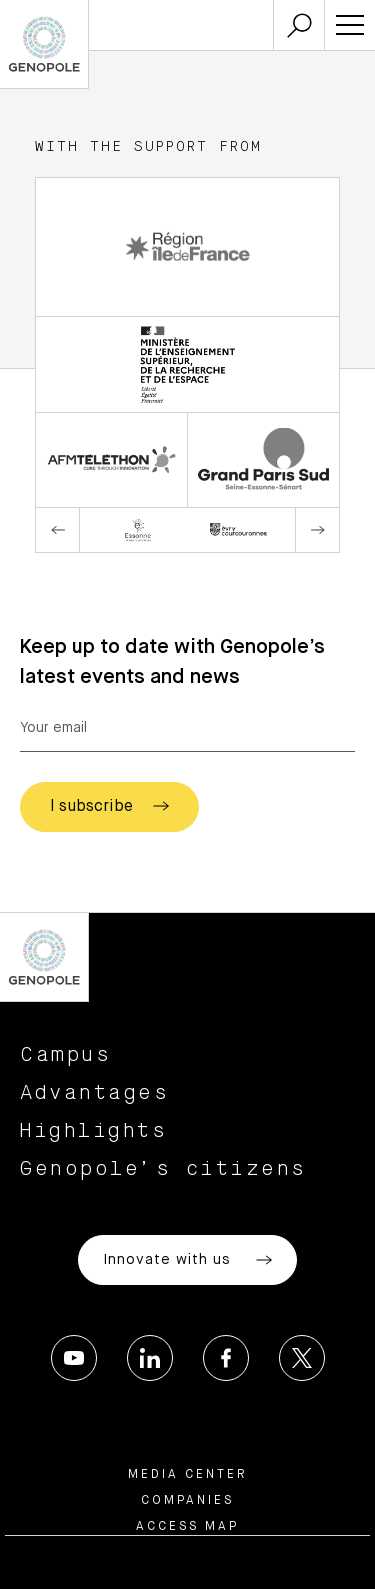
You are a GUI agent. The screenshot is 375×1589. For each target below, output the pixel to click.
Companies (187, 1501)
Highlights (93, 1131)
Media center (188, 1475)
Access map (187, 1527)
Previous (58, 530)
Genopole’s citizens (163, 1169)
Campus (65, 1055)
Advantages (94, 1093)
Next (317, 530)
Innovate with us (187, 1260)
